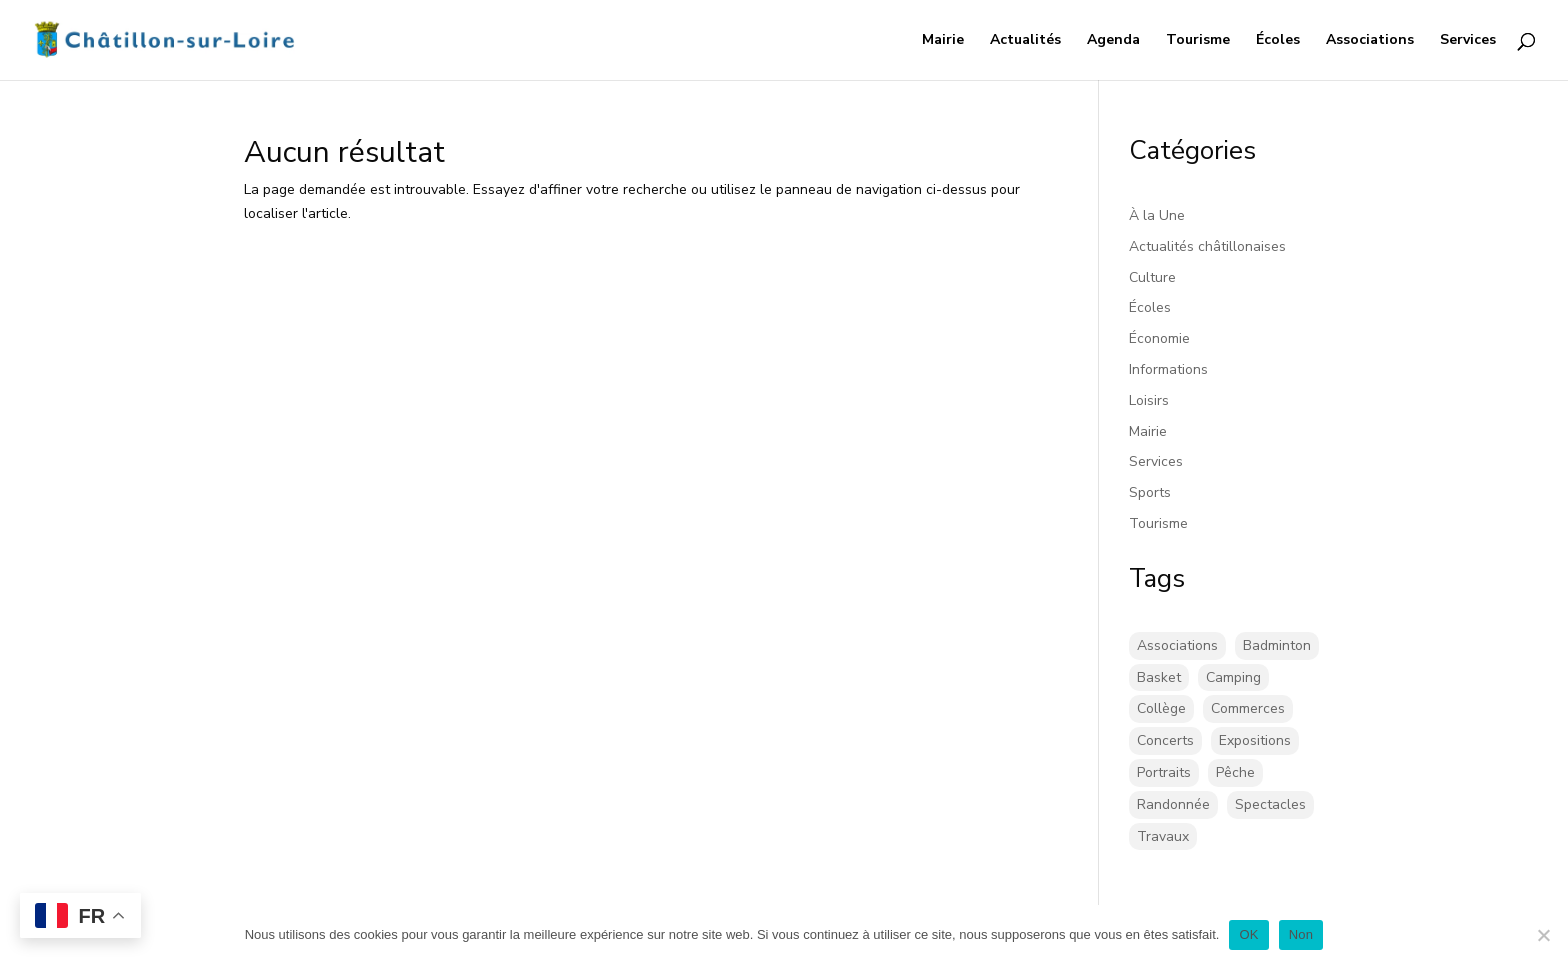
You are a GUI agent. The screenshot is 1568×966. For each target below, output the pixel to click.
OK (1248, 934)
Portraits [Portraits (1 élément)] (1164, 772)
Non (1301, 934)
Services (1468, 41)
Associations (1370, 41)
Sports (1150, 492)
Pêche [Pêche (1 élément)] (1235, 772)
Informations (1168, 369)
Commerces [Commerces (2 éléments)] (1248, 708)
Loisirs (1149, 400)
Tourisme (1198, 41)
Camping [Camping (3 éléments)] (1233, 677)
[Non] (1543, 935)
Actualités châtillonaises (1207, 246)
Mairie (943, 41)
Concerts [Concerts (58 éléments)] (1165, 740)
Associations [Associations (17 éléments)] (1177, 645)
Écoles (1278, 41)
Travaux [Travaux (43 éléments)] (1163, 836)
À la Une (1157, 215)
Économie (1159, 338)
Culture (1152, 277)
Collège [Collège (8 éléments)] (1161, 708)
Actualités (1025, 41)
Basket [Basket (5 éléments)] (1159, 677)
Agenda (1113, 41)
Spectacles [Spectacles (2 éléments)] (1270, 804)
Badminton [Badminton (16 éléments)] (1277, 645)
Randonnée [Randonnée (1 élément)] (1173, 804)
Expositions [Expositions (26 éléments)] (1255, 740)
